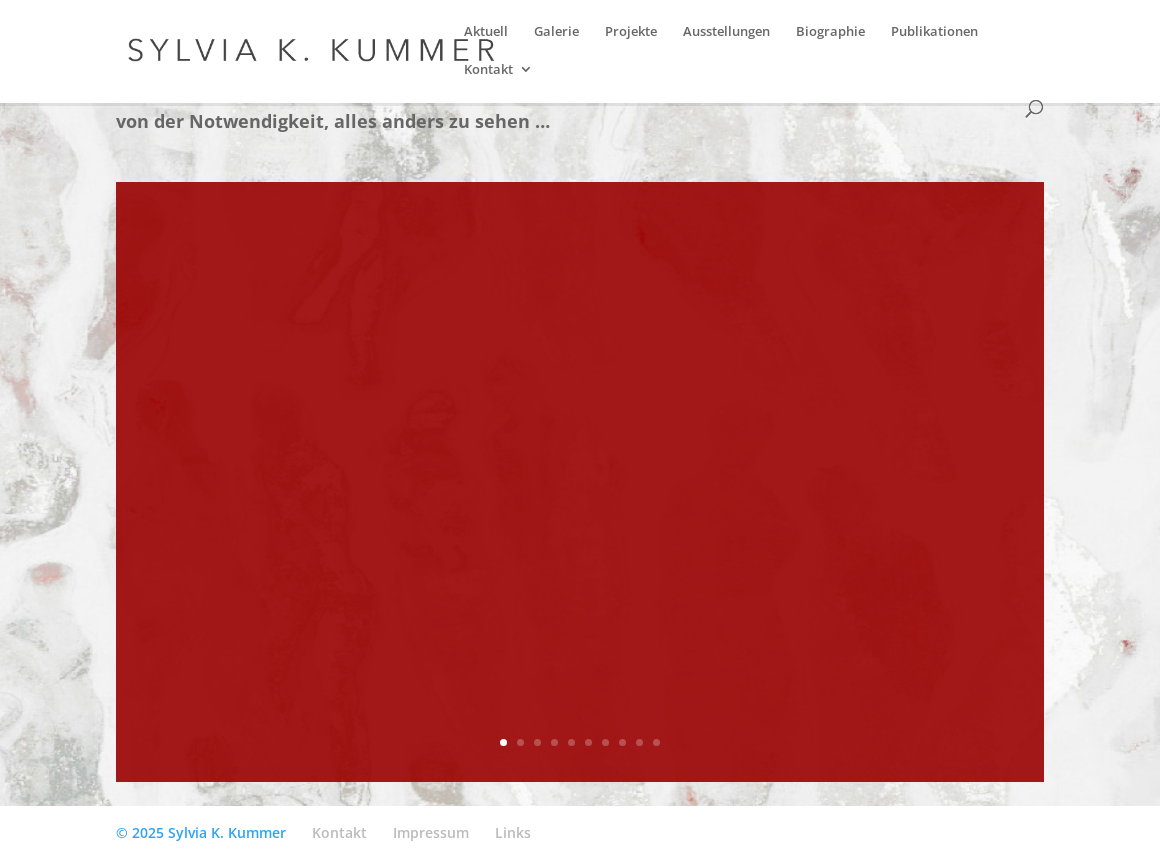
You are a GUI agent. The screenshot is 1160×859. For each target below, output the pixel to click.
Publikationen (934, 32)
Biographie (830, 32)
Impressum (431, 832)
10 (656, 742)
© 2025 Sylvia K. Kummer (201, 832)
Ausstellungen (726, 32)
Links (513, 832)
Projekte (631, 32)
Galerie (556, 32)
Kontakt (488, 70)
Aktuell (486, 32)
